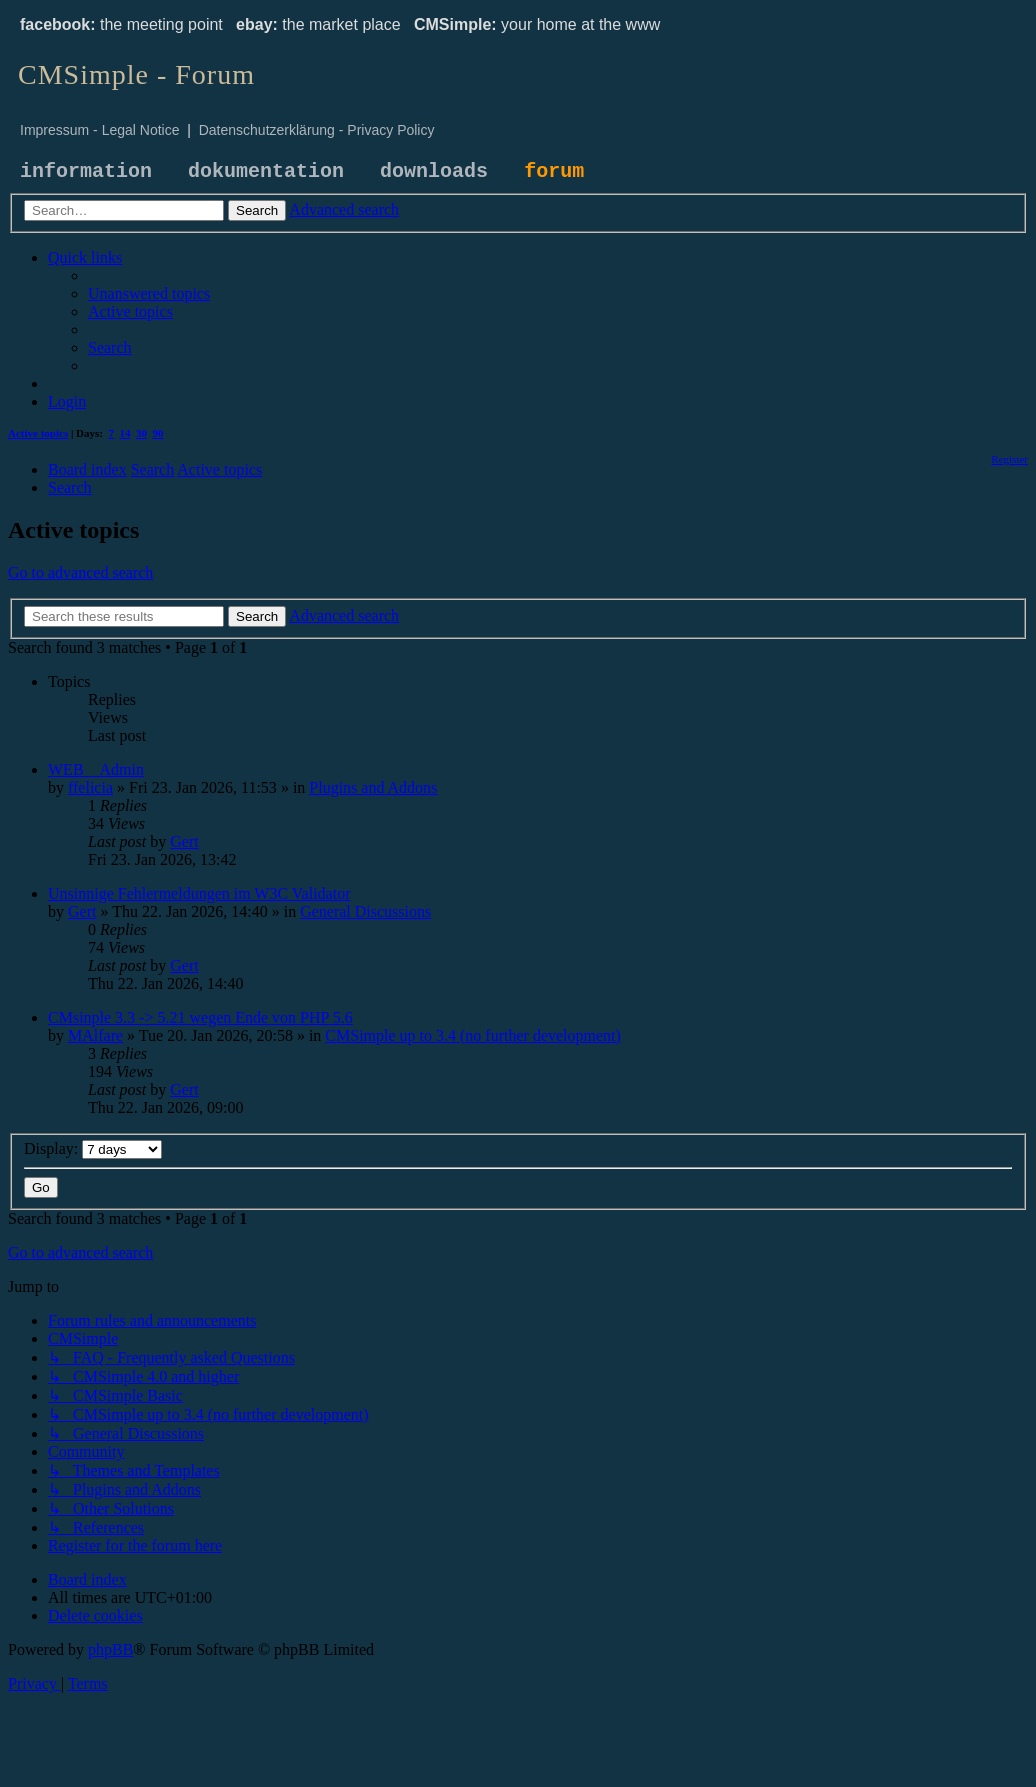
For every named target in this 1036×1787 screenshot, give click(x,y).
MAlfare (95, 1035)
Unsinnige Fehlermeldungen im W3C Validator (199, 893)
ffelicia (90, 787)
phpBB (110, 1649)
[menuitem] (149, 293)
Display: (93, 1148)
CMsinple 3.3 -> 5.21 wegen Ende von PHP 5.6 (200, 1017)
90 (158, 433)
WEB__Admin (96, 769)
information (86, 171)
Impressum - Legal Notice (100, 130)
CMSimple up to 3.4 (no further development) (473, 1035)
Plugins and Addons (373, 787)
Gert (184, 841)
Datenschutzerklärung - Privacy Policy (317, 130)
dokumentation (266, 171)
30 (141, 433)
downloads (434, 171)
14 (125, 433)
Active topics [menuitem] (38, 433)
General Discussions (365, 911)
